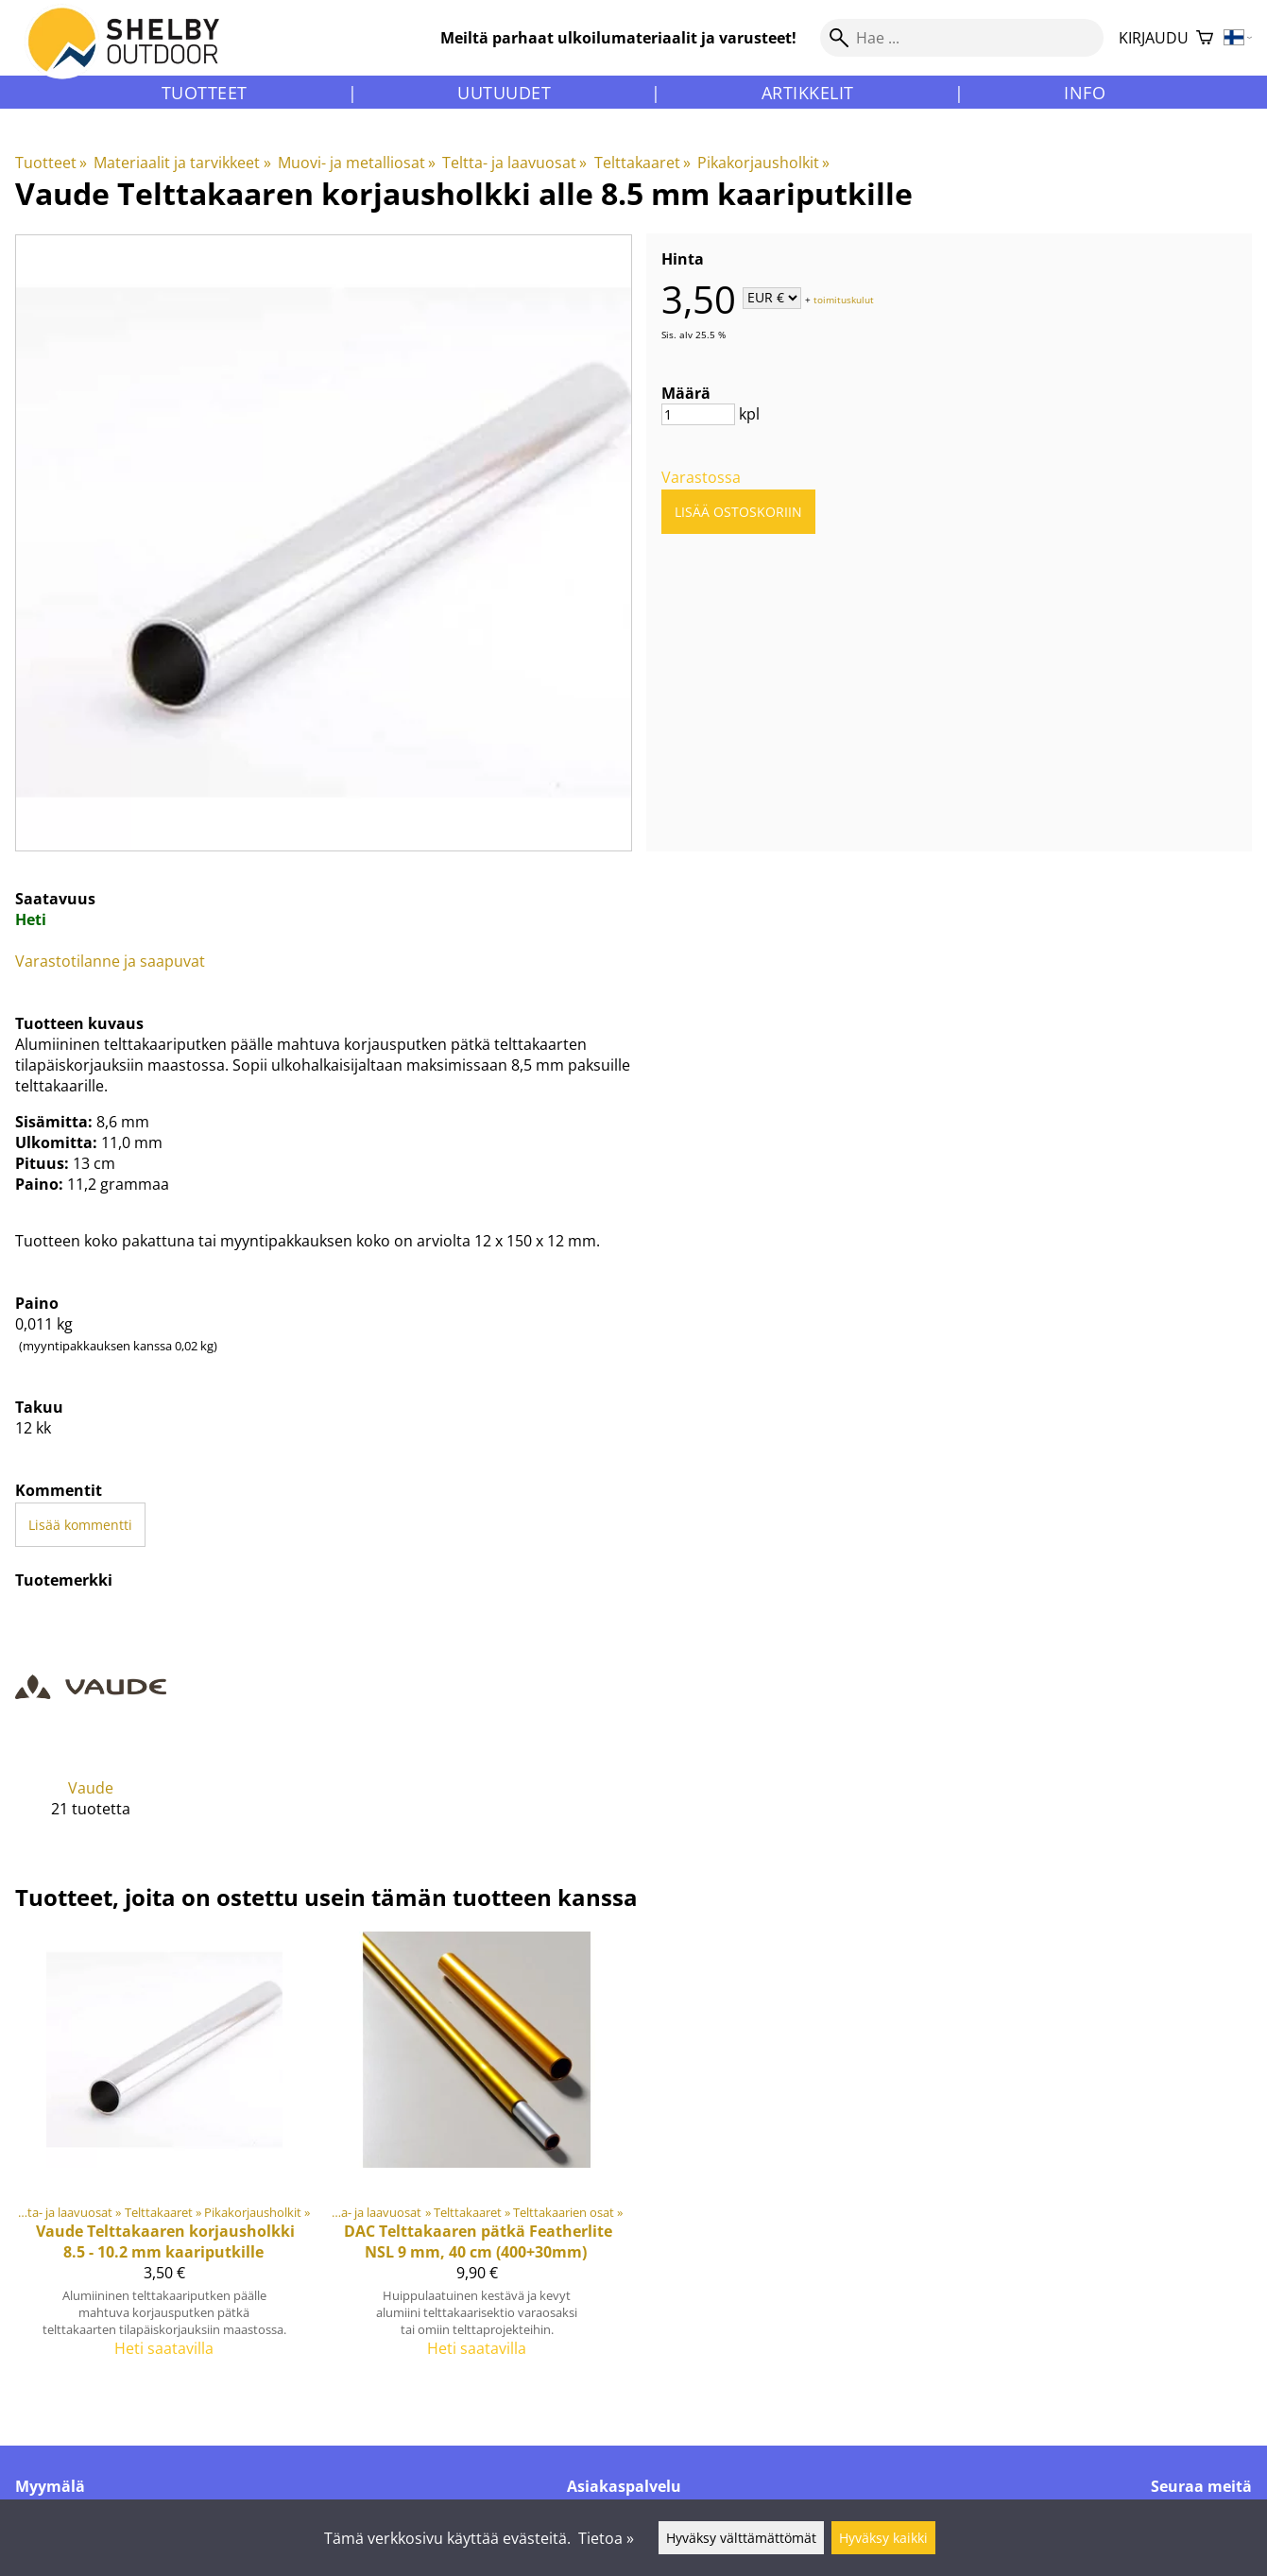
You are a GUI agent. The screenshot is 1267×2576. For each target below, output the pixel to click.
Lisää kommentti (80, 1525)
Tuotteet (205, 92)
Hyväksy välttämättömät (741, 2538)
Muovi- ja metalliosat (357, 162)
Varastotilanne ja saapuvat (110, 961)
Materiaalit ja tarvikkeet (182, 162)
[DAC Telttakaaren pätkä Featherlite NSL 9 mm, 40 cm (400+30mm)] (476, 2153)
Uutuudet (504, 92)
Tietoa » (606, 2538)
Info (1084, 92)
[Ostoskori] (1204, 38)
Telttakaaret (642, 162)
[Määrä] (698, 414)
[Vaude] (90, 1728)
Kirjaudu (1154, 37)
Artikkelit (808, 92)
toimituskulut (843, 298)
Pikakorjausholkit (763, 162)
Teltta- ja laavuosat (514, 162)
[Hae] (962, 38)
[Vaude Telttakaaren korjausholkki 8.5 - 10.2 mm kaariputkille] (164, 2153)
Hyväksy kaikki (883, 2538)
